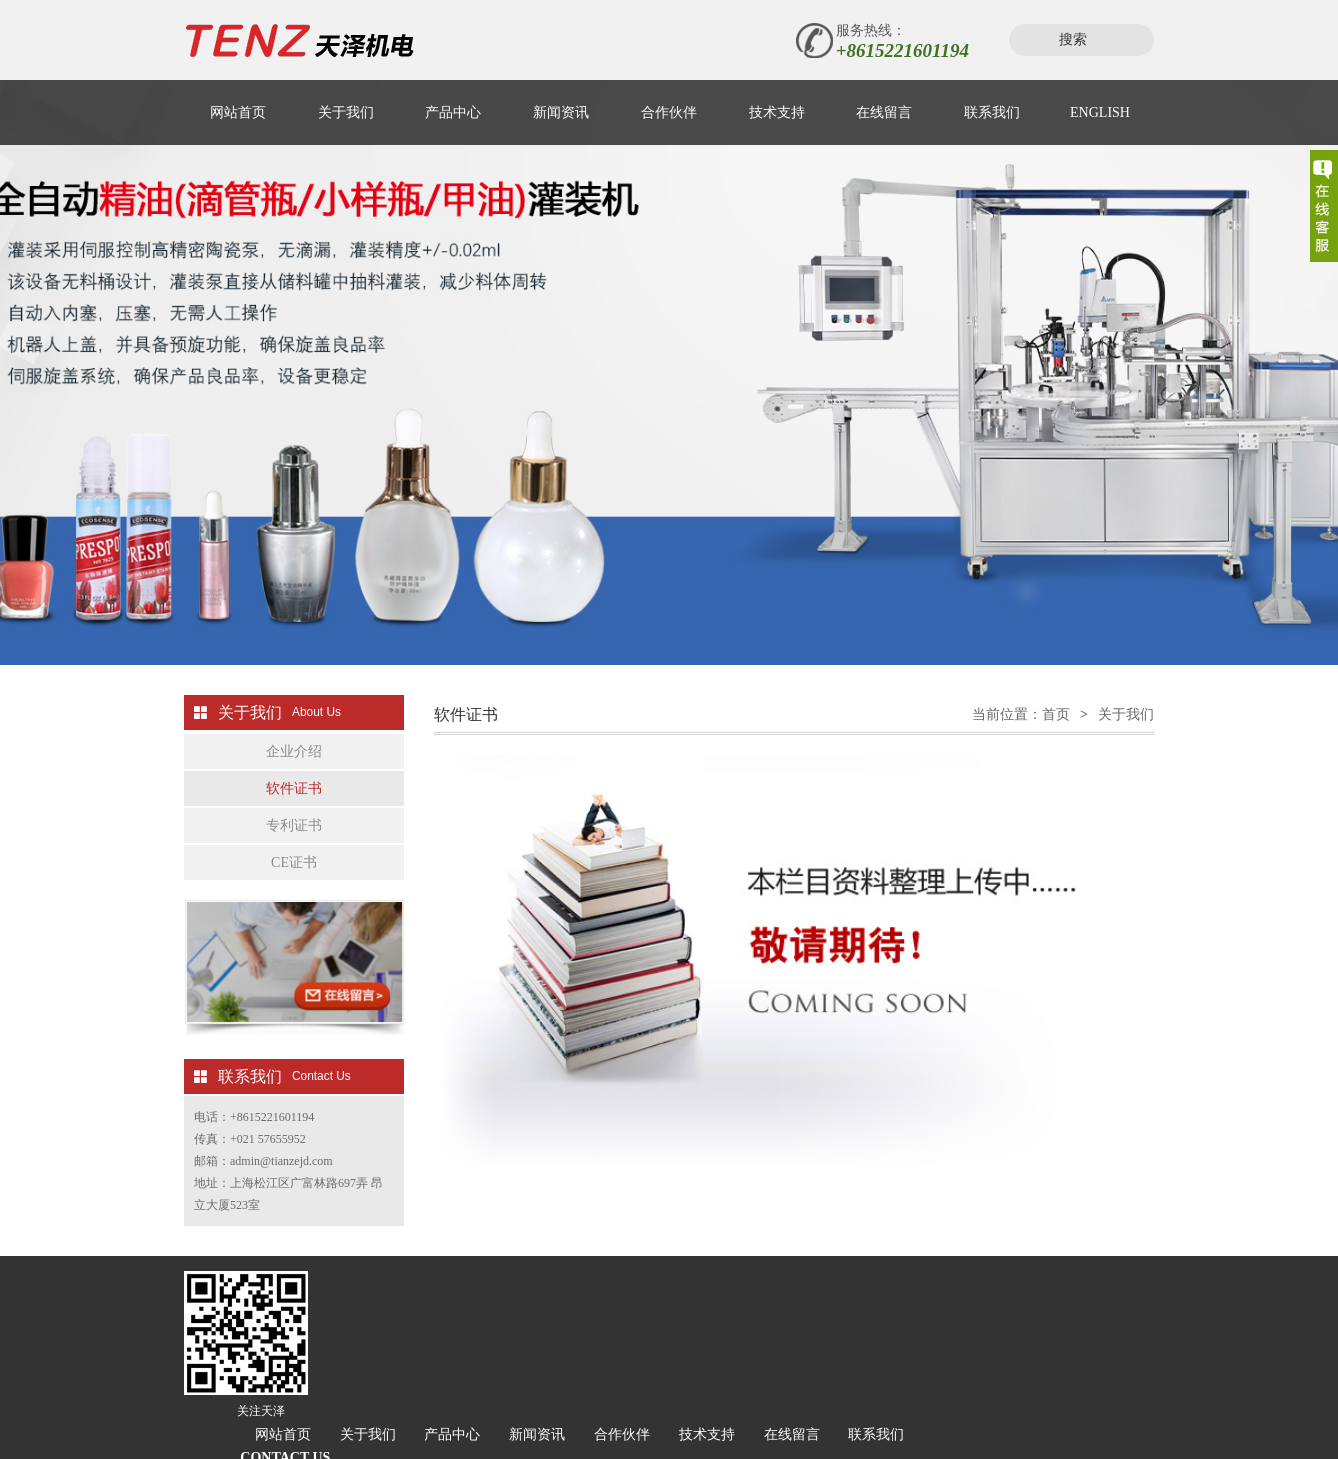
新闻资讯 (561, 112)
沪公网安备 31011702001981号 (814, 1401)
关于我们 (346, 112)
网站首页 (238, 112)
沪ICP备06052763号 (641, 1401)
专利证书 (294, 840)
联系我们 (992, 112)
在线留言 (884, 112)
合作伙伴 (669, 112)
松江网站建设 (465, 1423)
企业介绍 (294, 766)
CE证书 (294, 877)
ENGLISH (1100, 112)
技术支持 (777, 112)
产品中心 (453, 112)
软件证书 (294, 803)
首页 (1056, 729)
